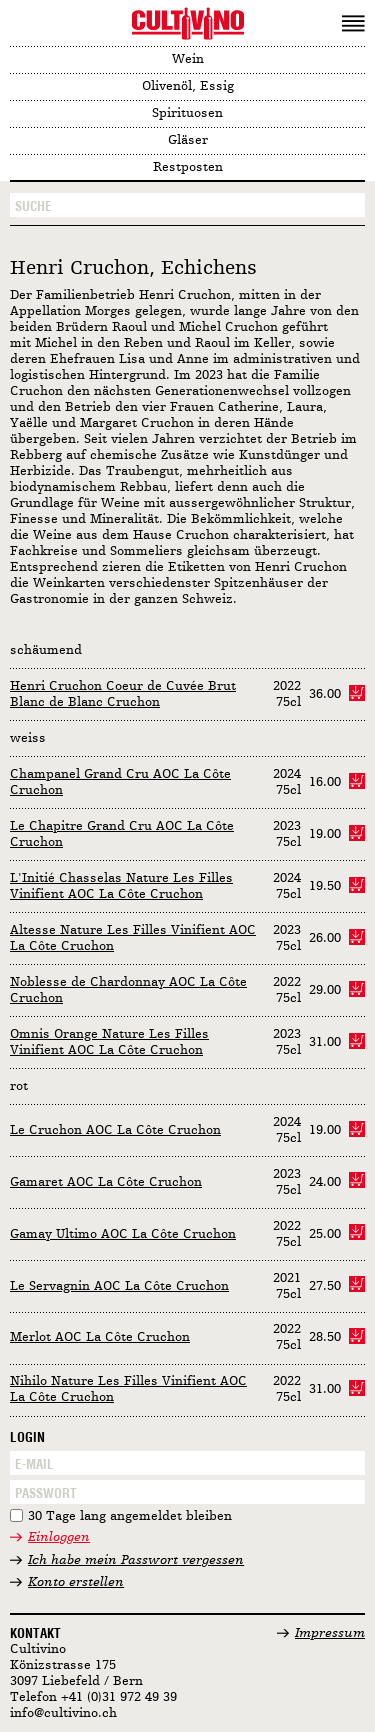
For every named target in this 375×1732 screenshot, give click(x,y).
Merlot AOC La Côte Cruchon (100, 1337)
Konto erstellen (76, 1582)
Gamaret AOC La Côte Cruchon (106, 1182)
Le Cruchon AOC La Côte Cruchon (115, 1130)
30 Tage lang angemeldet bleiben (130, 1516)
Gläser (188, 140)
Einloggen (59, 1537)
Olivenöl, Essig (188, 86)
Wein (188, 59)
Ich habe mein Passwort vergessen (136, 1560)
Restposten (188, 167)
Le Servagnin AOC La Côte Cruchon (119, 1286)
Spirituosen (187, 113)
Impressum (330, 1633)
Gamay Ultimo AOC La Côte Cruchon (123, 1234)
